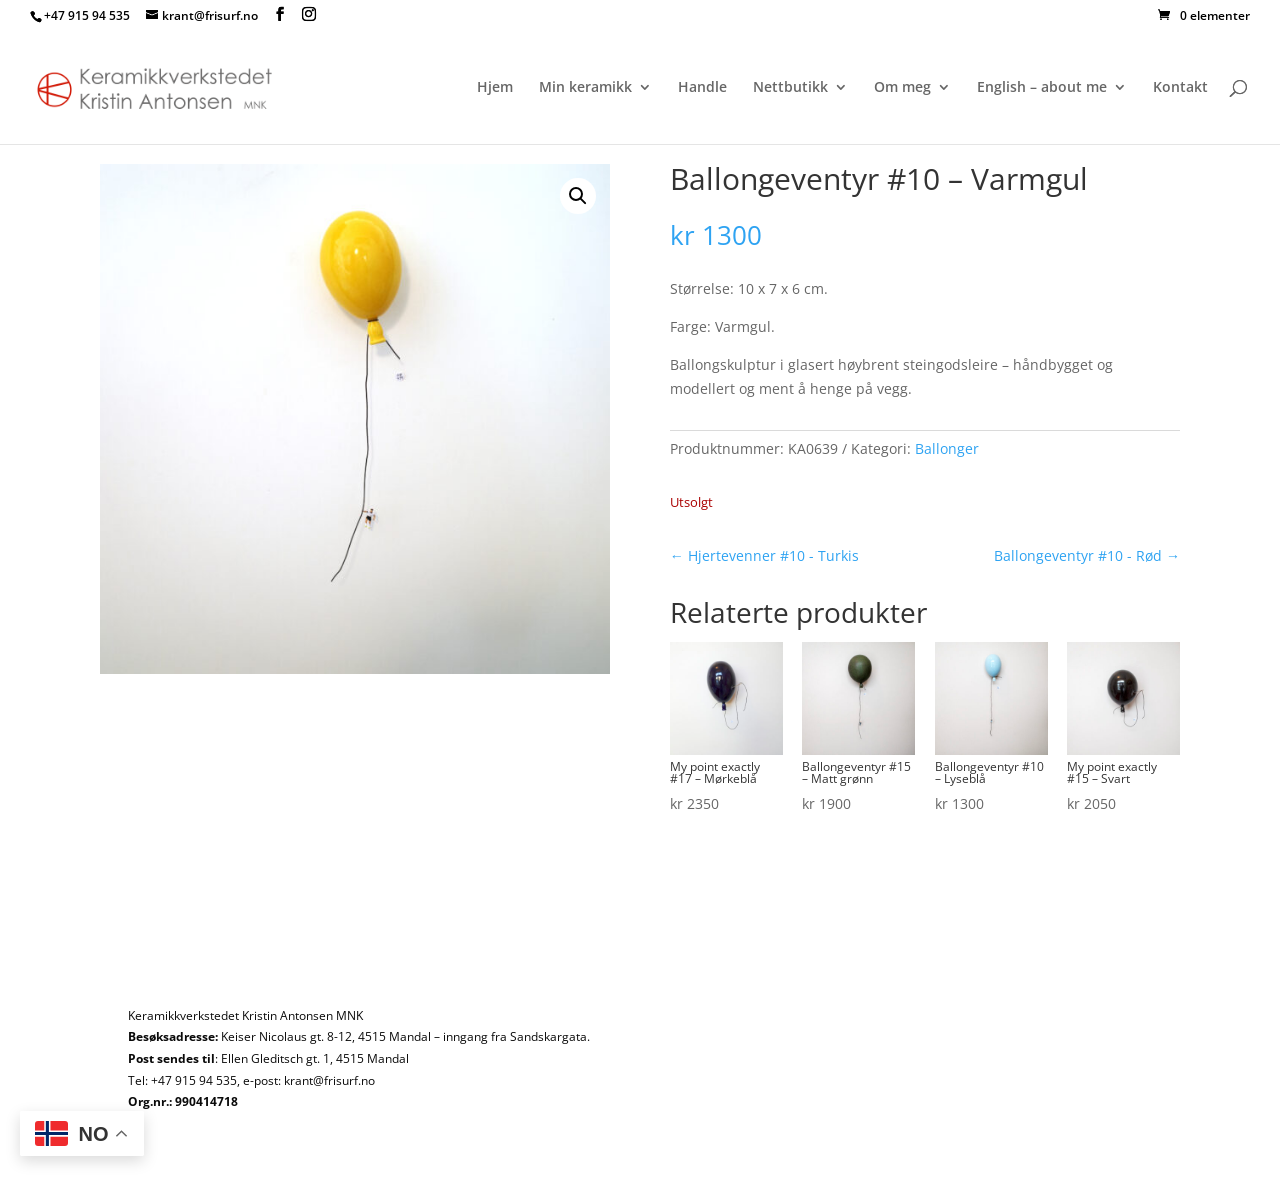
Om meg (902, 88)
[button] (578, 196)
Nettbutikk (790, 88)
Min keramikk (585, 88)
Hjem (495, 88)
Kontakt (1180, 88)
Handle (702, 88)
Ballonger (947, 448)
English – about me (1042, 88)
